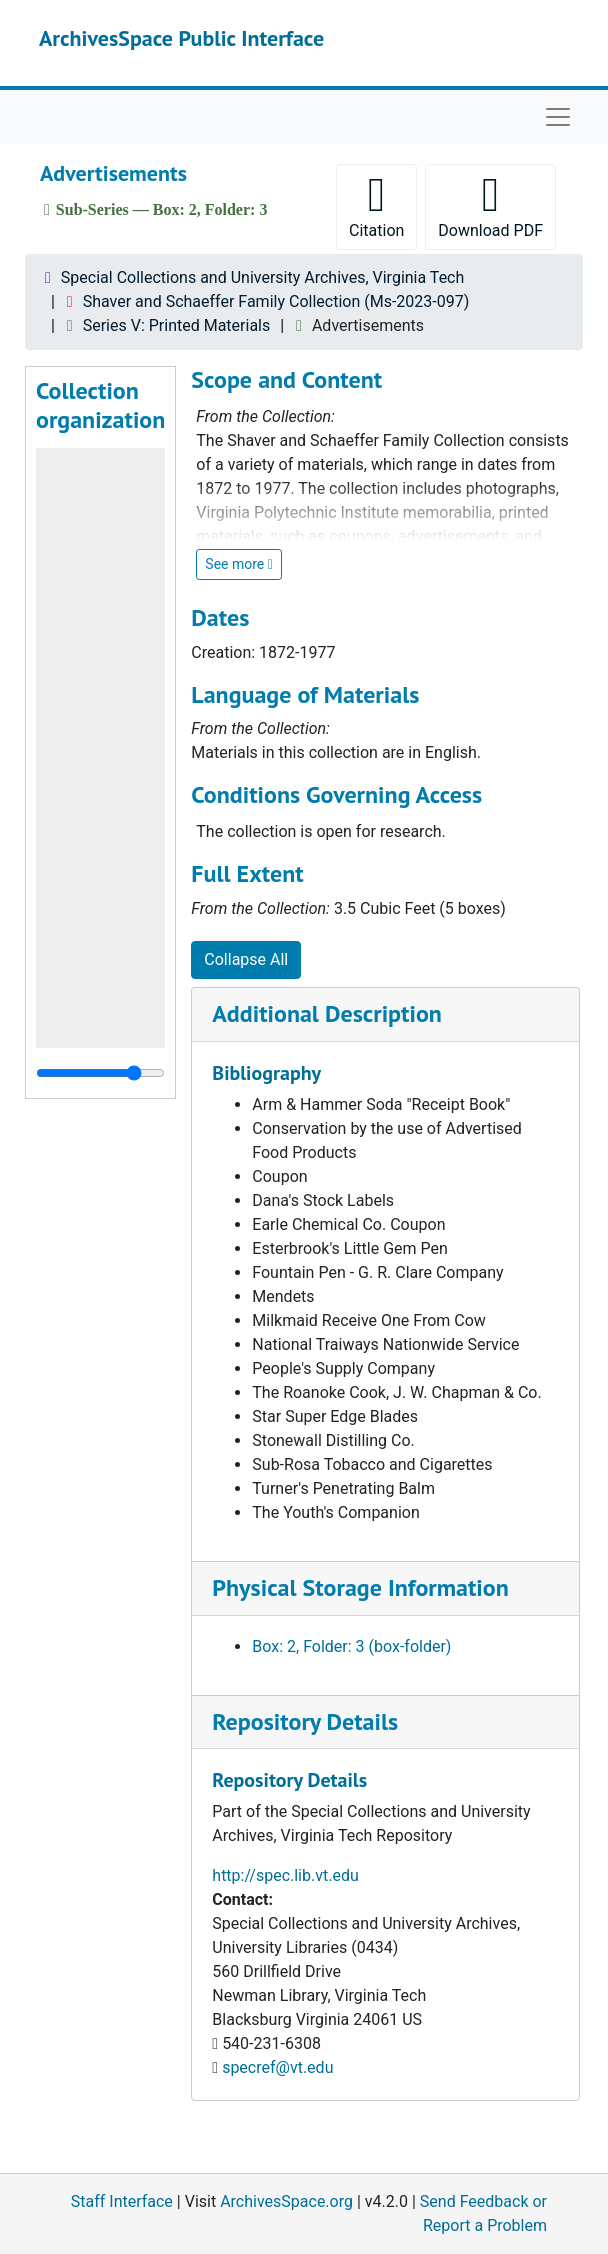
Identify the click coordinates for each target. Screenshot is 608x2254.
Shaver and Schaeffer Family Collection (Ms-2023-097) (276, 301)
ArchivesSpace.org (286, 2201)
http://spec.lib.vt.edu (285, 1875)
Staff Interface (122, 2201)
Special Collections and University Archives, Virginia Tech (262, 277)
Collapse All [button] (246, 959)
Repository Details (305, 1721)
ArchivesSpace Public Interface (181, 38)
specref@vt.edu (277, 2067)
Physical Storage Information (360, 1587)
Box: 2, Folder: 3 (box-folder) (351, 1646)
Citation (376, 205)
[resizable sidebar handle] (100, 1073)
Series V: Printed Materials (177, 325)
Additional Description (327, 1013)
